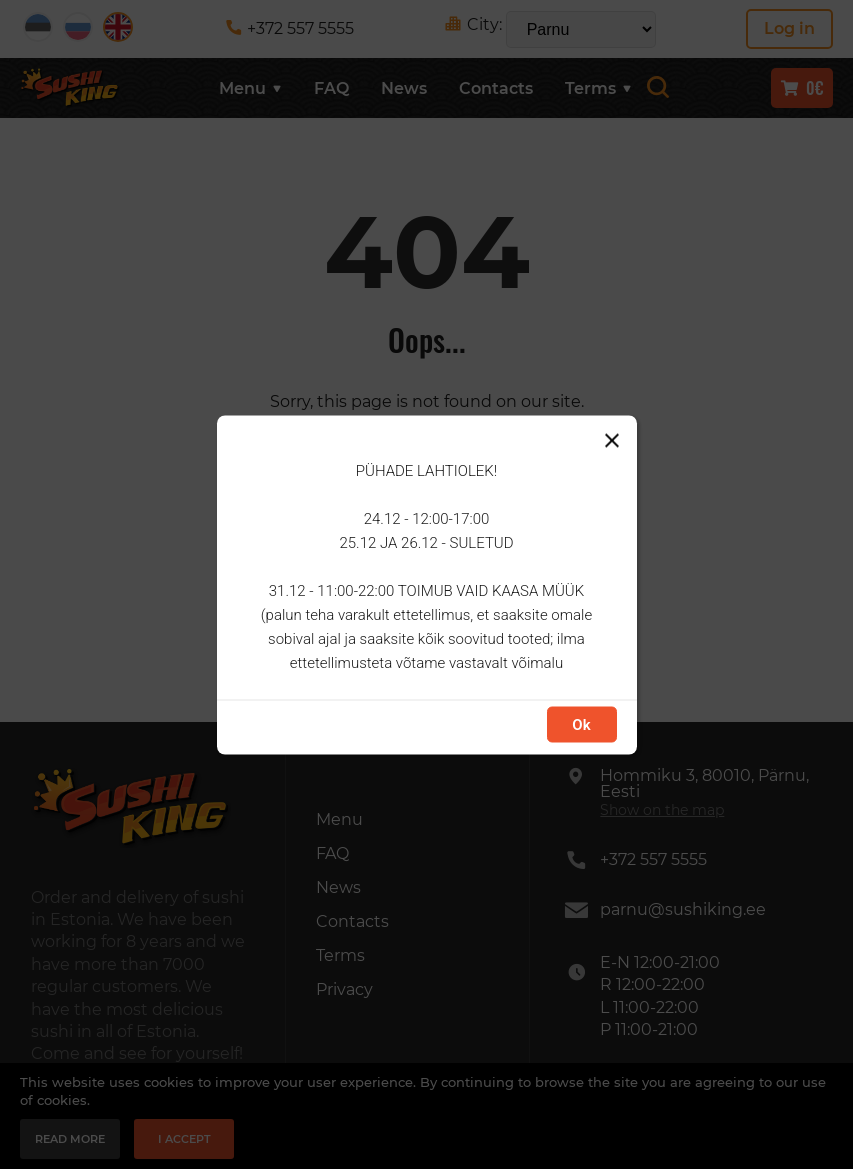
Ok (581, 724)
